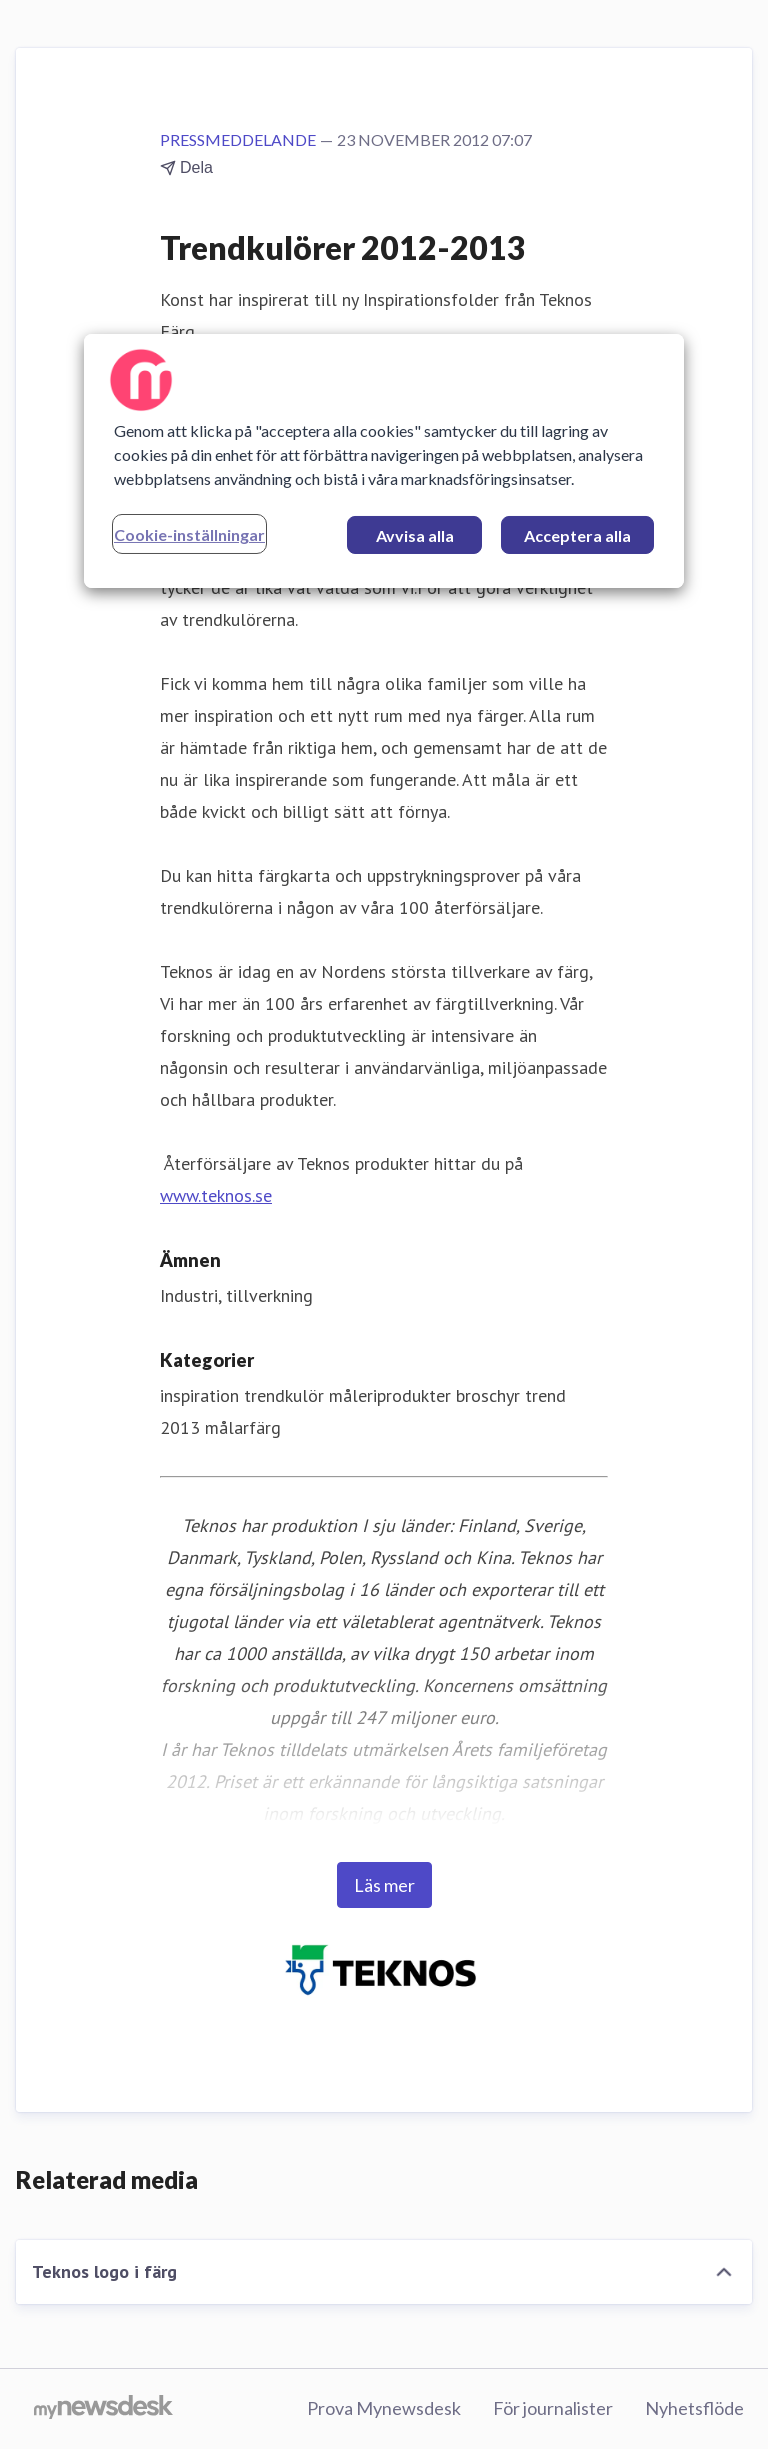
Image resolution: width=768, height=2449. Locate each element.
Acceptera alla (577, 535)
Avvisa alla (415, 535)
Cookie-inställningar (189, 534)
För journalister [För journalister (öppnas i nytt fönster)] (553, 2408)
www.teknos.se (216, 1195)
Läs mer (384, 1885)
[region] (384, 461)
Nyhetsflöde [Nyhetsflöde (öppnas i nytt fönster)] (694, 2408)
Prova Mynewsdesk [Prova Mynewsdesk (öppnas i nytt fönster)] (384, 2408)
